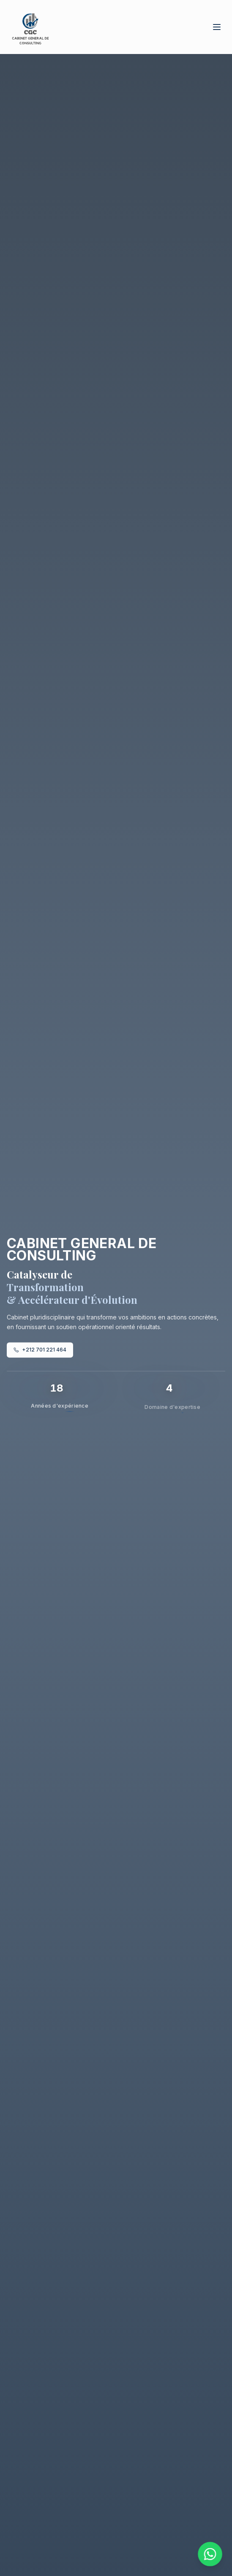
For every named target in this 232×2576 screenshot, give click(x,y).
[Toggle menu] (216, 27)
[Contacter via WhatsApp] (210, 2554)
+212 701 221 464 (40, 1351)
